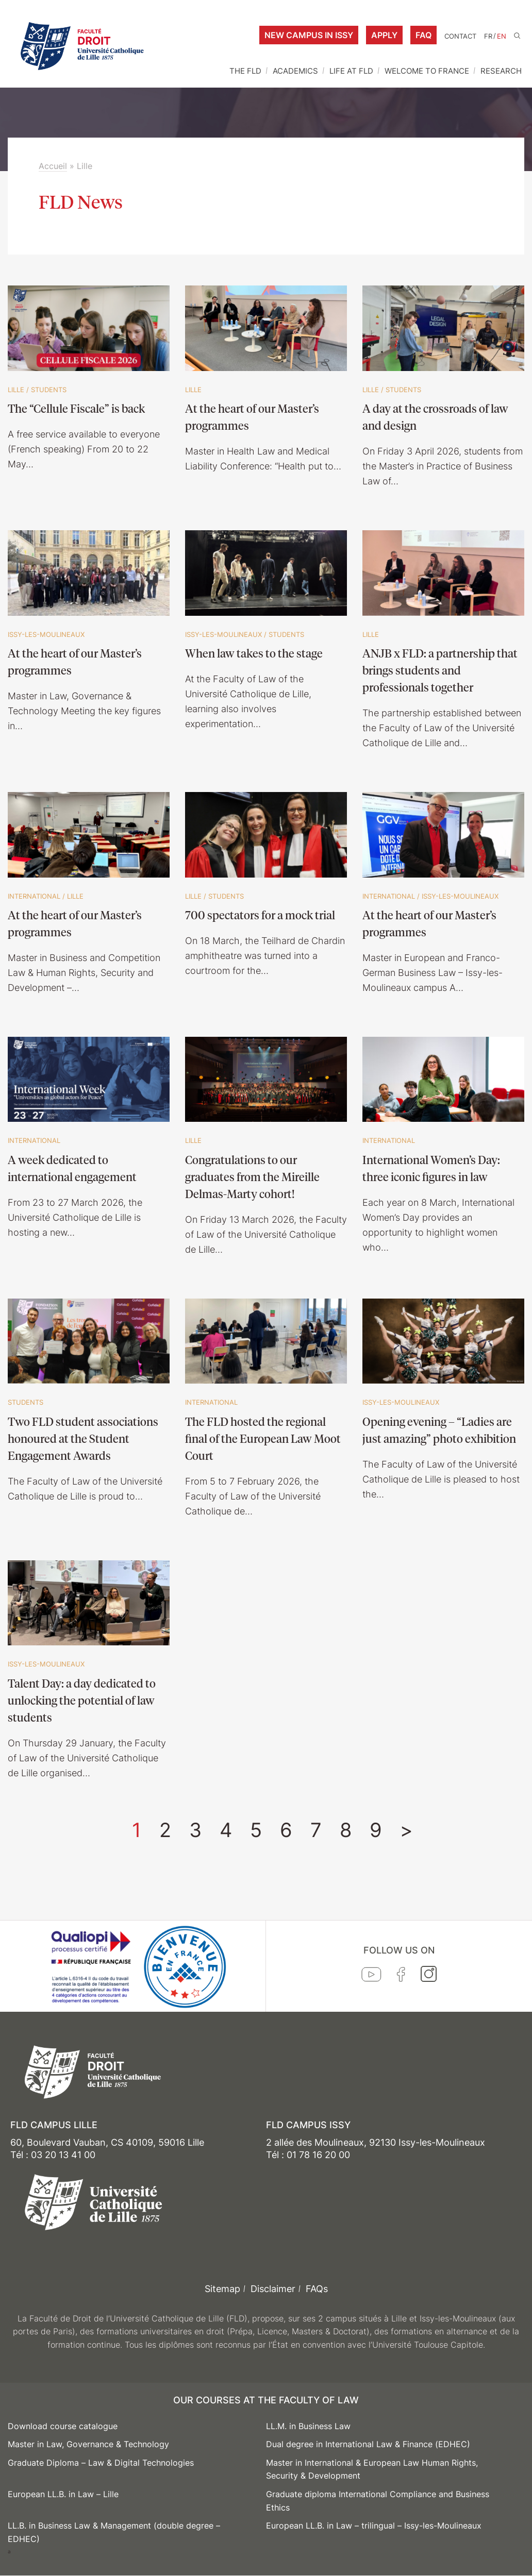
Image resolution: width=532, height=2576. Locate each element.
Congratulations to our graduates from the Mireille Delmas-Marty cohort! (252, 1176)
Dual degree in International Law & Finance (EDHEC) (368, 2444)
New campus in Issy (308, 35)
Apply (384, 35)
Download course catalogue (63, 2426)
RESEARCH (501, 71)
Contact (460, 36)
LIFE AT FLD (351, 71)
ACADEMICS (295, 71)
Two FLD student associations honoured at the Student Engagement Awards (83, 1438)
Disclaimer (273, 2288)
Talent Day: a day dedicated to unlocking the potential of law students (82, 1700)
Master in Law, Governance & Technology (88, 2444)
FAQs (317, 2288)
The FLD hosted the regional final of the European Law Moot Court (263, 1438)
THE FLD (245, 71)
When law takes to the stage (254, 653)
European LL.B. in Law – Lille (63, 2494)
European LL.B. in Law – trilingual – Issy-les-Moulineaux (373, 2525)
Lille (16, 389)
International (34, 896)
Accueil (53, 166)
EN (501, 36)
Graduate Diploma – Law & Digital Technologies (101, 2462)
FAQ (423, 35)
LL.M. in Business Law (308, 2426)
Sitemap (222, 2288)
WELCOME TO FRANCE (427, 71)
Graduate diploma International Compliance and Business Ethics (377, 2501)
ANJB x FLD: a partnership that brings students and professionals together (440, 670)
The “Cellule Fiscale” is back (76, 408)
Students (48, 389)
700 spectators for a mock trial (260, 914)
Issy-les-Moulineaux (46, 634)
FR (488, 36)
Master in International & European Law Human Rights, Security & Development (372, 2469)
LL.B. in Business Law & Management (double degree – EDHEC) (114, 2532)
